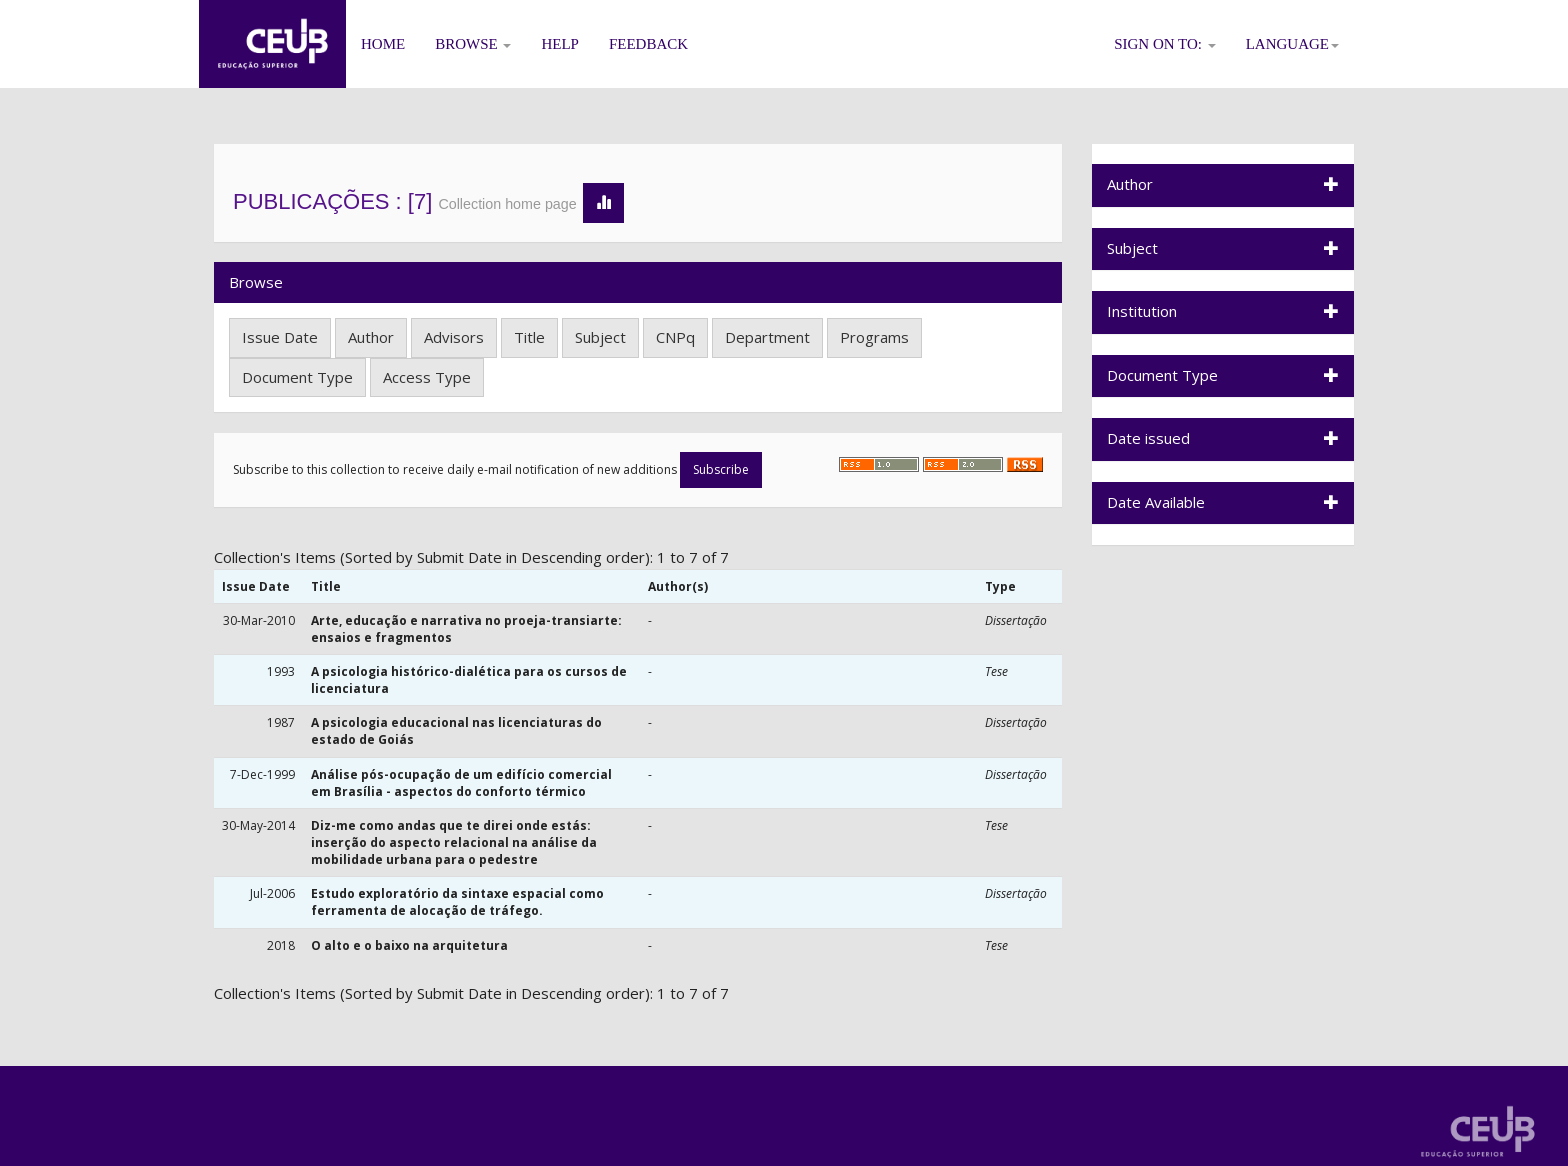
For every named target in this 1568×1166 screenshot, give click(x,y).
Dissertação (1016, 620)
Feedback (648, 44)
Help (560, 44)
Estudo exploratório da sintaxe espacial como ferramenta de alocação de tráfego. (457, 902)
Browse (473, 44)
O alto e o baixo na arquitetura (409, 945)
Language (1292, 44)
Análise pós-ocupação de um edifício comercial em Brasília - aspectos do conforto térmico (461, 783)
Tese (996, 671)
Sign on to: (1165, 44)
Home (383, 44)
